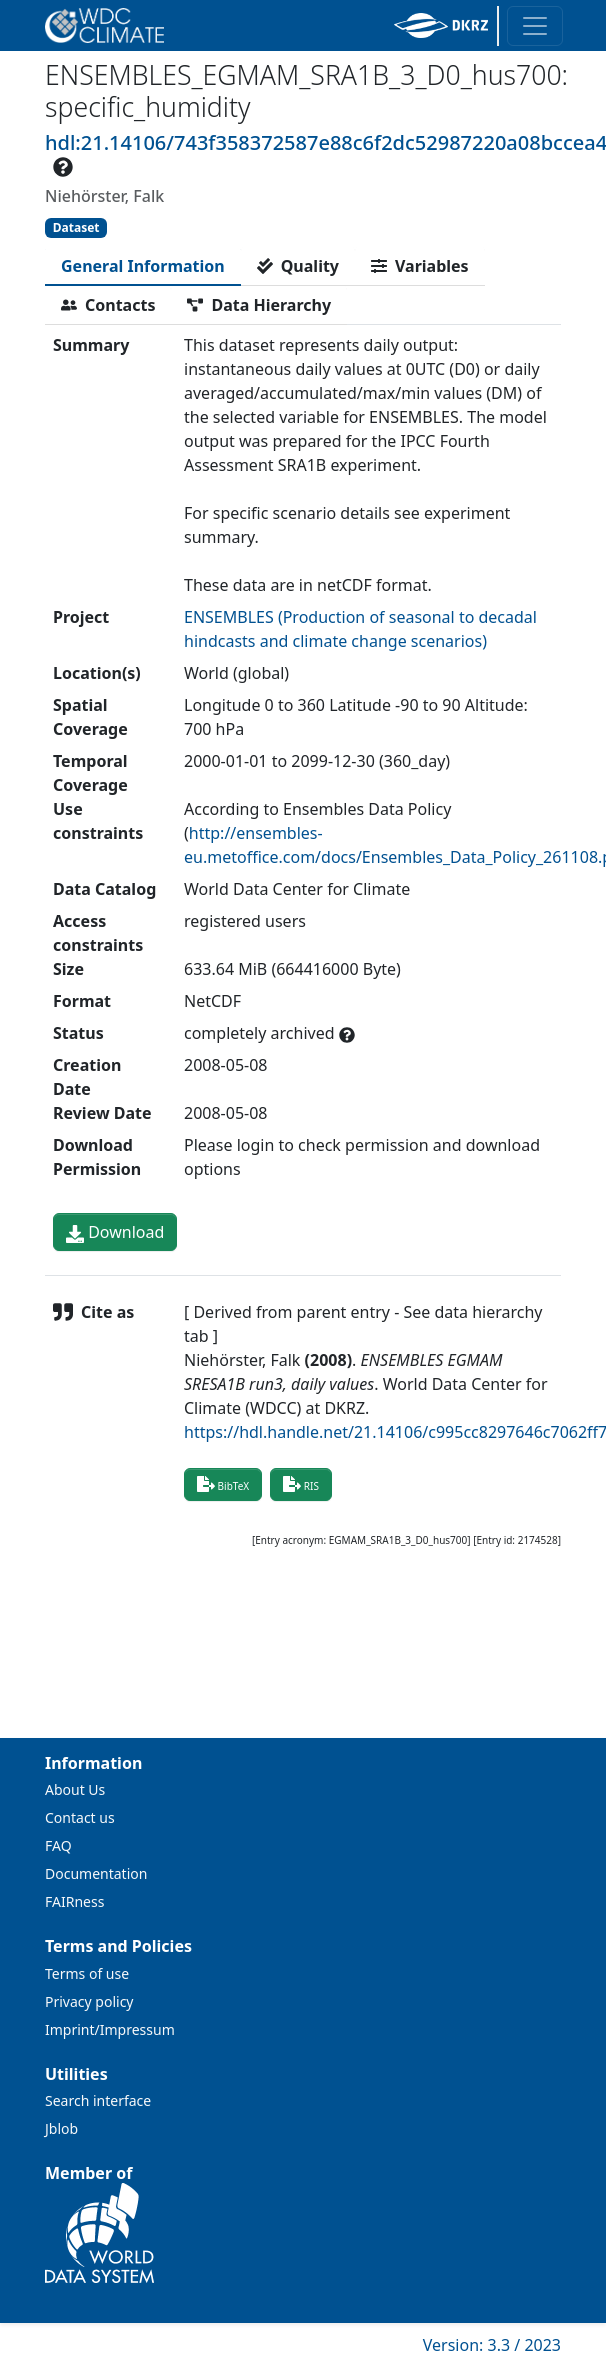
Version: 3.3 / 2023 (492, 2345)
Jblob (61, 2128)
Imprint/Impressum (110, 2029)
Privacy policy (89, 2001)
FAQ (58, 1845)
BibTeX (223, 1484)
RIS (301, 1484)
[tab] (143, 266)
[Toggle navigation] (535, 26)
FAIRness (74, 1901)
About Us (75, 1789)
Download (115, 1232)
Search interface (98, 2100)
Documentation (96, 1873)
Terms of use (87, 1973)
